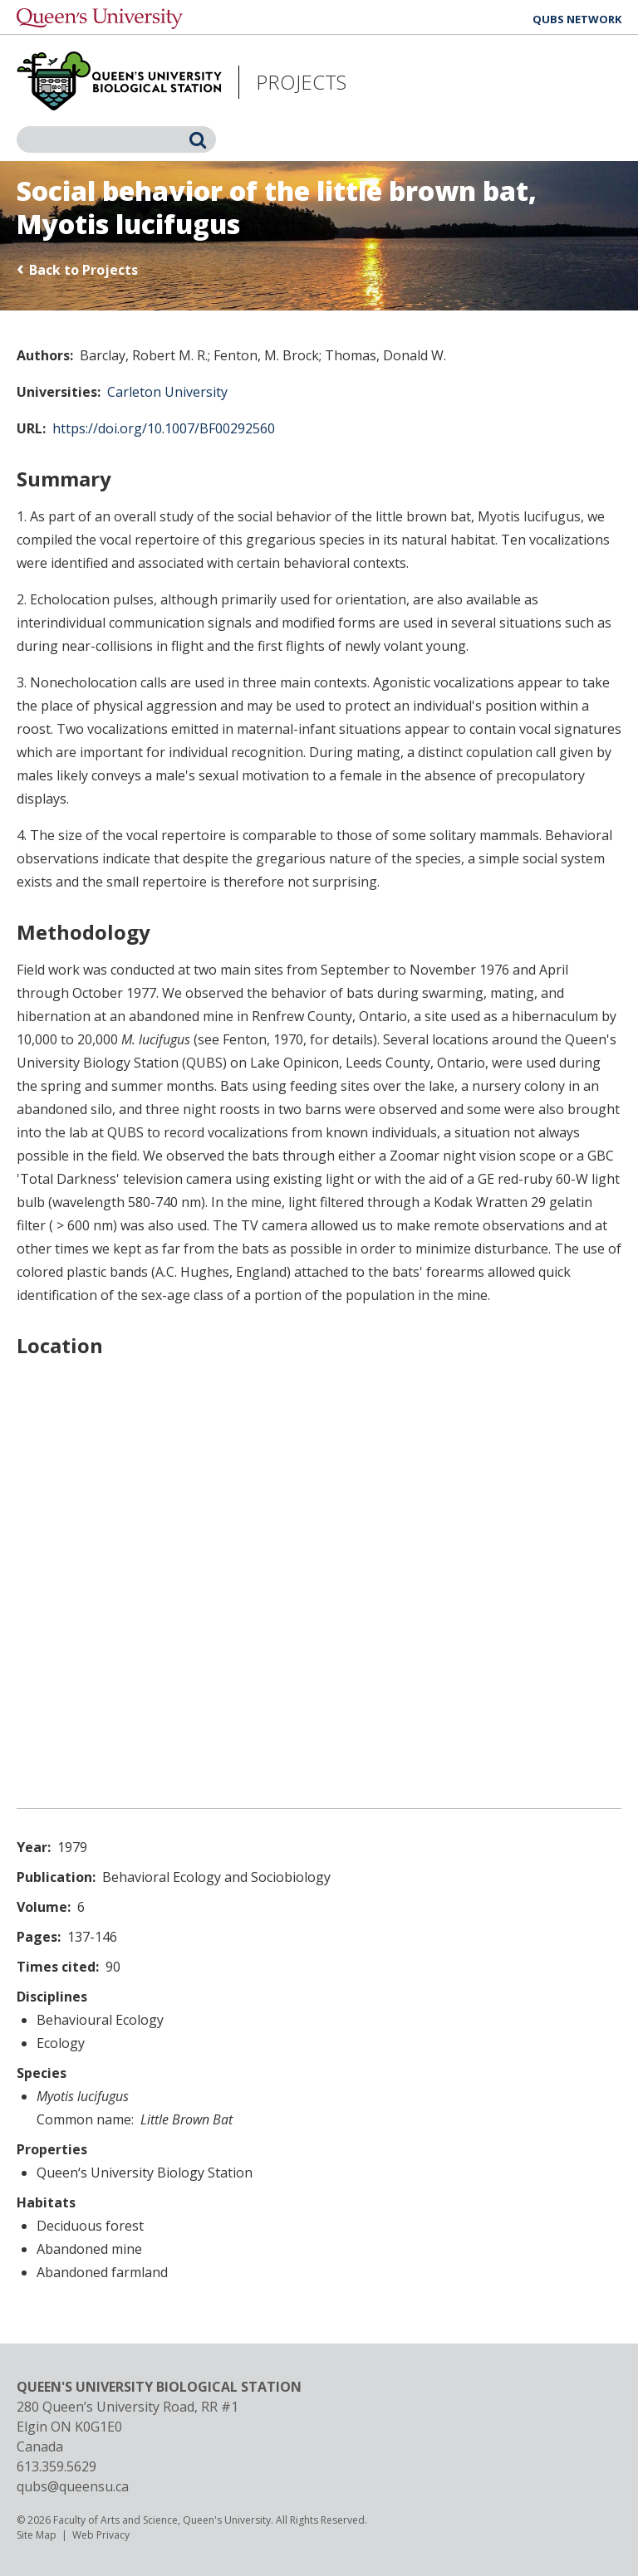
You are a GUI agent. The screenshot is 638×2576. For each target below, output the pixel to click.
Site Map (36, 2535)
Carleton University (167, 392)
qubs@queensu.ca (73, 2486)
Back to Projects (83, 270)
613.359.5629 (56, 2466)
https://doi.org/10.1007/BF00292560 (163, 428)
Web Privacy (101, 2535)
